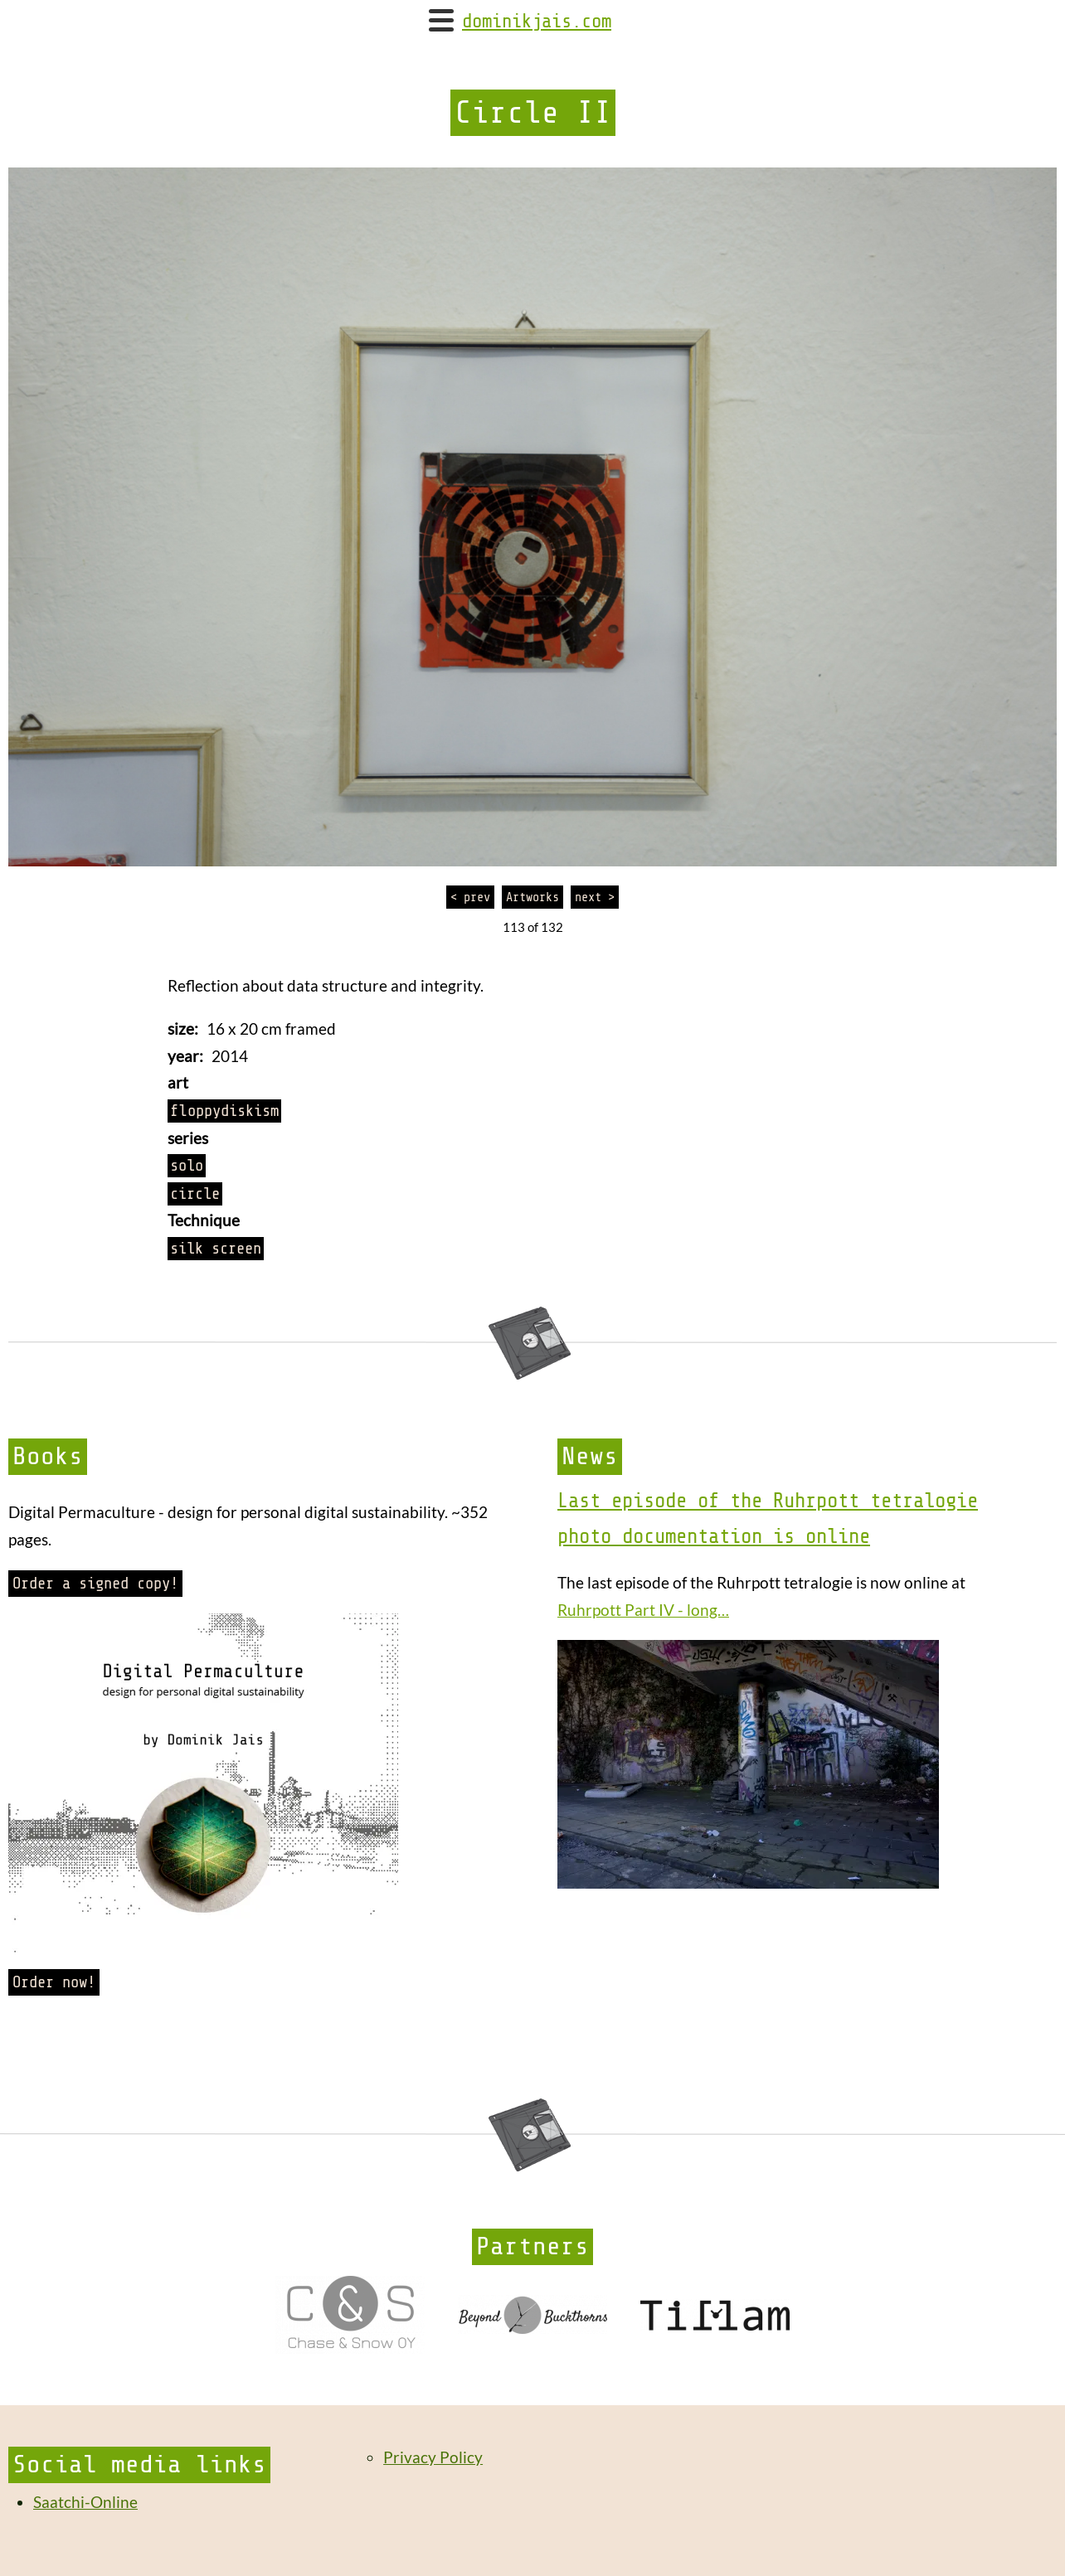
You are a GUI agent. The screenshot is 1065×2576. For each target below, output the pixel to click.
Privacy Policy (433, 2457)
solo (186, 1166)
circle (195, 1194)
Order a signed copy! (95, 1583)
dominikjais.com (536, 21)
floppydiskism (224, 1111)
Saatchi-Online (85, 2501)
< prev (470, 897)
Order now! (53, 1982)
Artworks (532, 897)
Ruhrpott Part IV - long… (643, 1609)
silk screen (215, 1248)
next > (595, 897)
